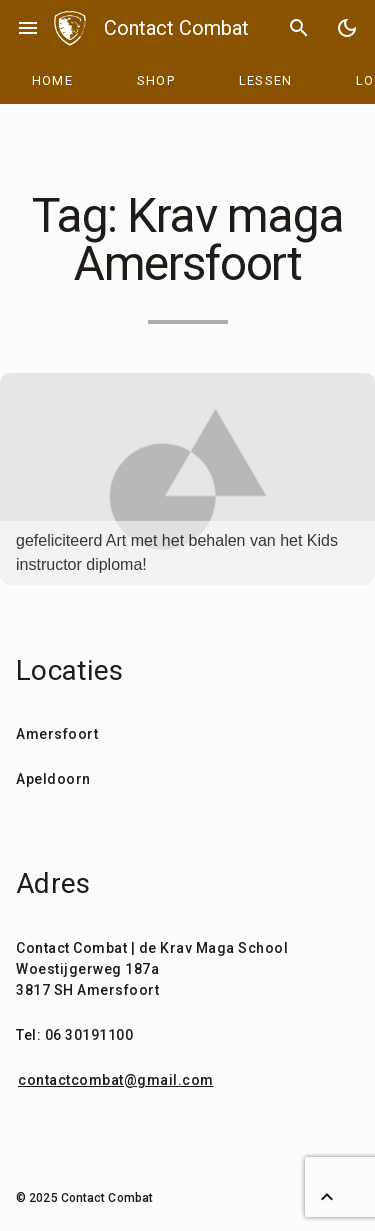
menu (28, 28)
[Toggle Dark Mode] (347, 28)
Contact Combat (176, 28)
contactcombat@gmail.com (116, 1080)
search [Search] (299, 28)
